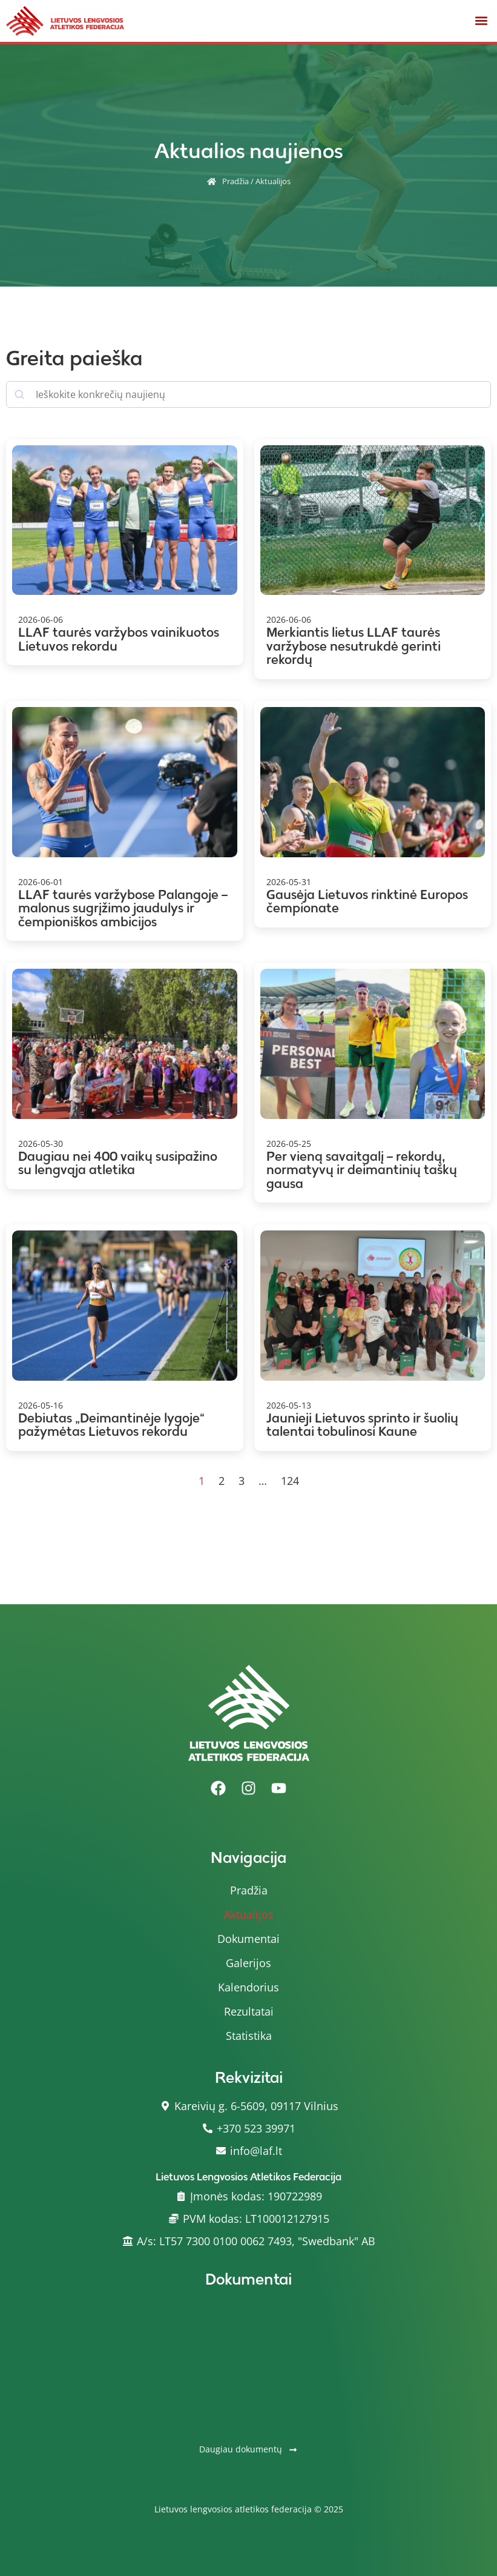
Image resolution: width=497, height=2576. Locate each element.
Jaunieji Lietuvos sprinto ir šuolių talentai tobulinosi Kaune (362, 1425)
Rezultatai (249, 2011)
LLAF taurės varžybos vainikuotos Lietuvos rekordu (118, 639)
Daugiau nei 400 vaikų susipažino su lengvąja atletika (117, 1163)
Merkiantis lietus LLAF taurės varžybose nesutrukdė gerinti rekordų (353, 646)
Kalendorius (248, 1987)
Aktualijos (249, 1914)
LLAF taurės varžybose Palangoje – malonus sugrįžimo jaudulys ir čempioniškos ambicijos (123, 908)
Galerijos (248, 1963)
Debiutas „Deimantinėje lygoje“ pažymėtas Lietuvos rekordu (111, 1425)
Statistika (249, 2035)
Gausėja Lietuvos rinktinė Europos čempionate (367, 901)
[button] (481, 21)
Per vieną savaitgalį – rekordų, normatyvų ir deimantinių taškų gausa (361, 1170)
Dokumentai (248, 1938)
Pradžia (235, 181)
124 (290, 1480)
